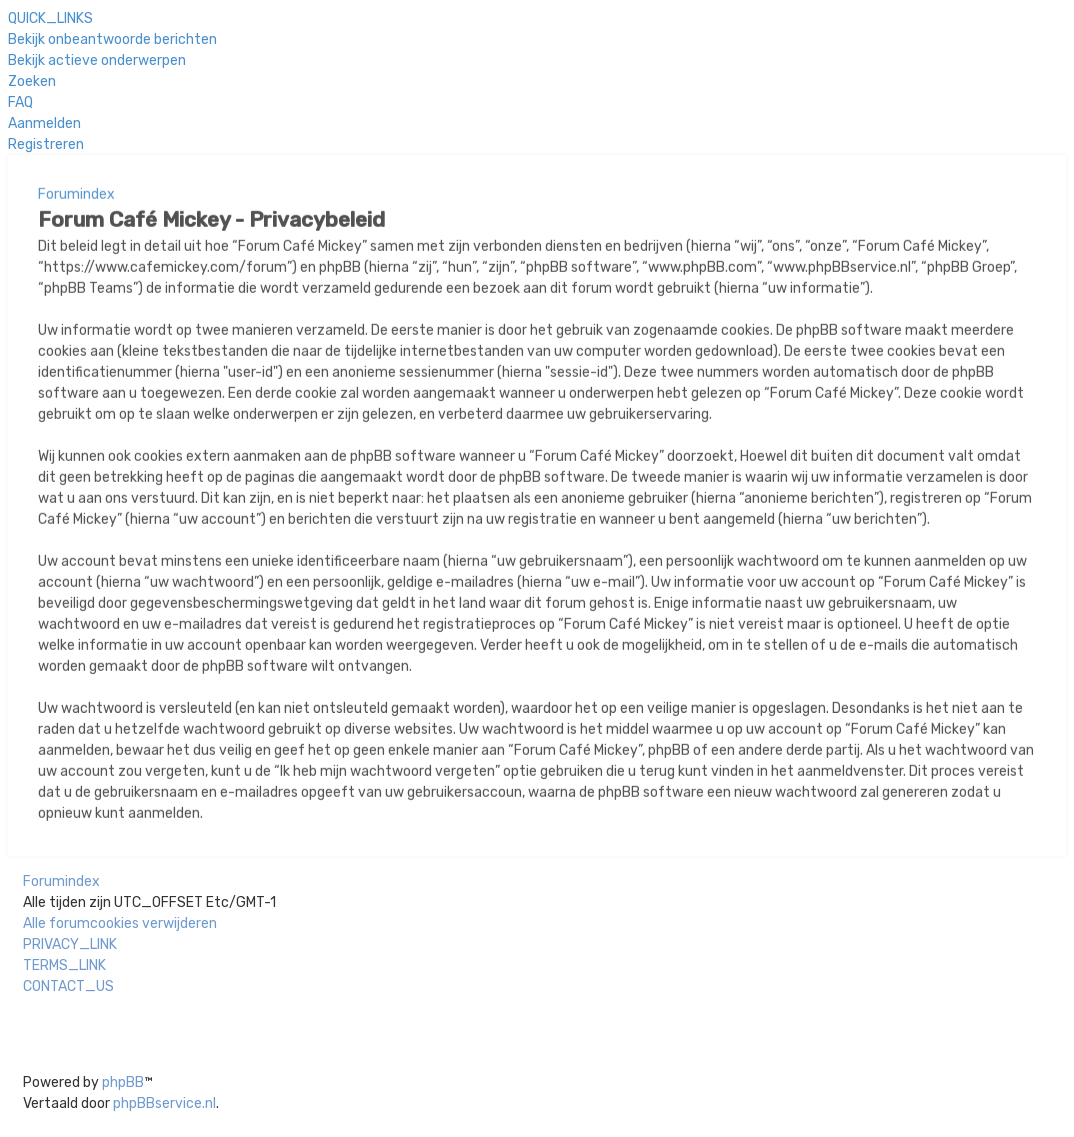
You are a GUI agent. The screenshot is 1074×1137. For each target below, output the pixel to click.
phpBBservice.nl (164, 1103)
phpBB (123, 1082)
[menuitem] (112, 38)
